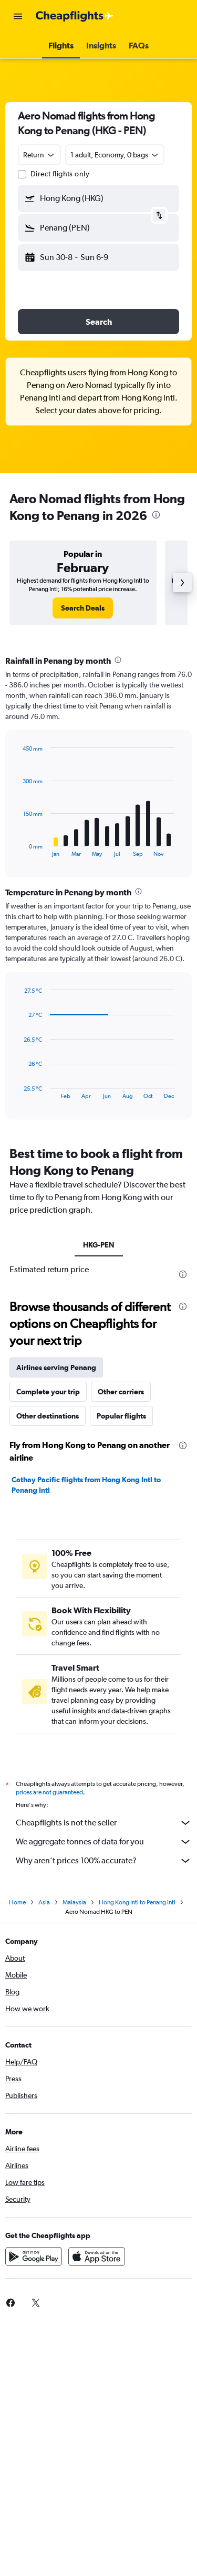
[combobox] (39, 154)
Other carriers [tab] (121, 1391)
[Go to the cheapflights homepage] (74, 16)
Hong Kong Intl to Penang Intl (137, 1902)
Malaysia (74, 1902)
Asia (44, 1902)
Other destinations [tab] (47, 1416)
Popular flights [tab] (121, 1416)
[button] (17, 16)
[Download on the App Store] (96, 2256)
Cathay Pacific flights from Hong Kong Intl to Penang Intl (86, 1484)
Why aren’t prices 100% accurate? (104, 1860)
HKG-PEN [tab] (99, 1245)
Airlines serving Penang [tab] (56, 1367)
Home (17, 1902)
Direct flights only (59, 173)
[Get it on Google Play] (33, 2256)
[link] (83, 607)
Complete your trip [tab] (48, 1391)
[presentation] (156, 515)
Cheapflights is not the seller (104, 1822)
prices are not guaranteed (49, 1792)
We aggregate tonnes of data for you (104, 1841)
